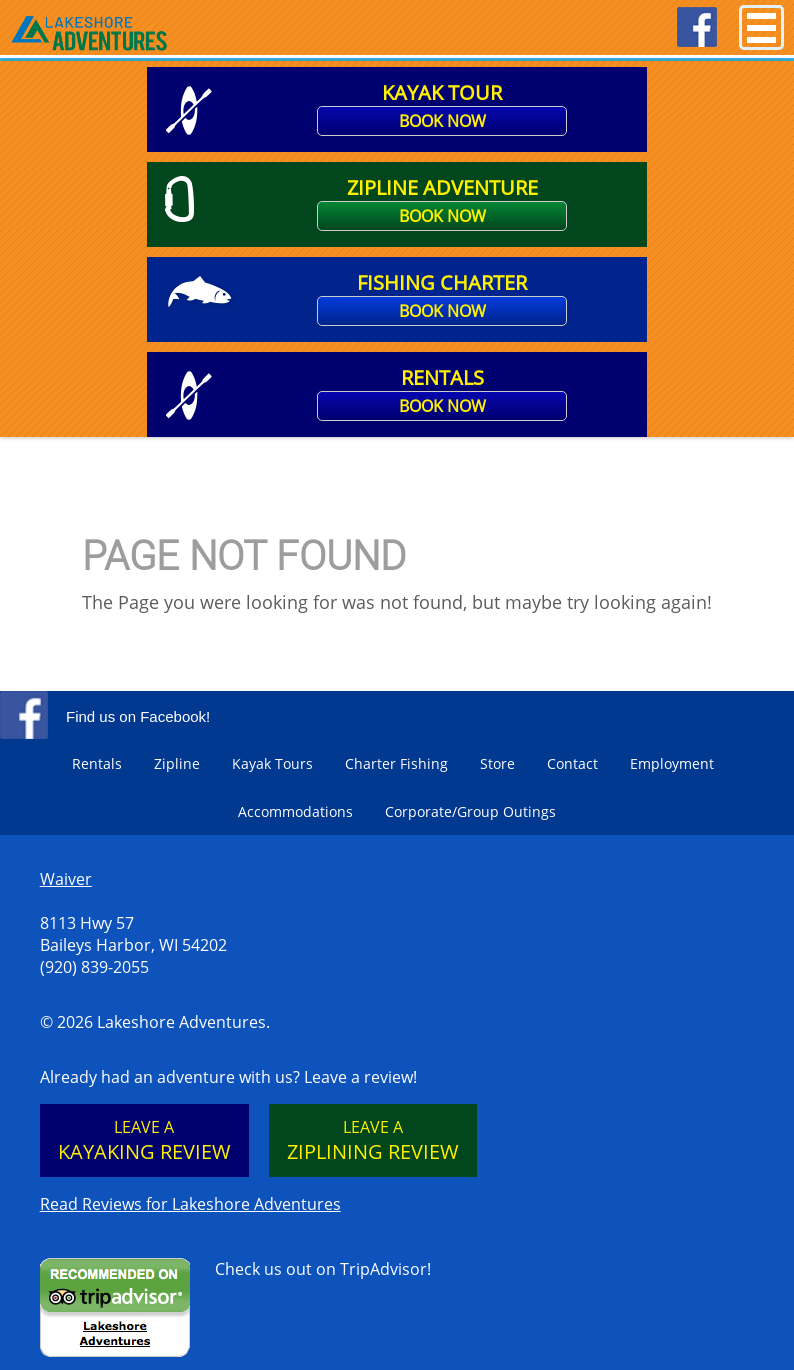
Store (497, 763)
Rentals (97, 763)
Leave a (144, 1140)
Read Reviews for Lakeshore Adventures (190, 1204)
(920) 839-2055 (94, 967)
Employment (672, 763)
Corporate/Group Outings (470, 811)
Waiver (66, 879)
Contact (572, 763)
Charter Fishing (396, 763)
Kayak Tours (272, 763)
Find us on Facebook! (138, 716)
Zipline (177, 763)
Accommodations (295, 811)
